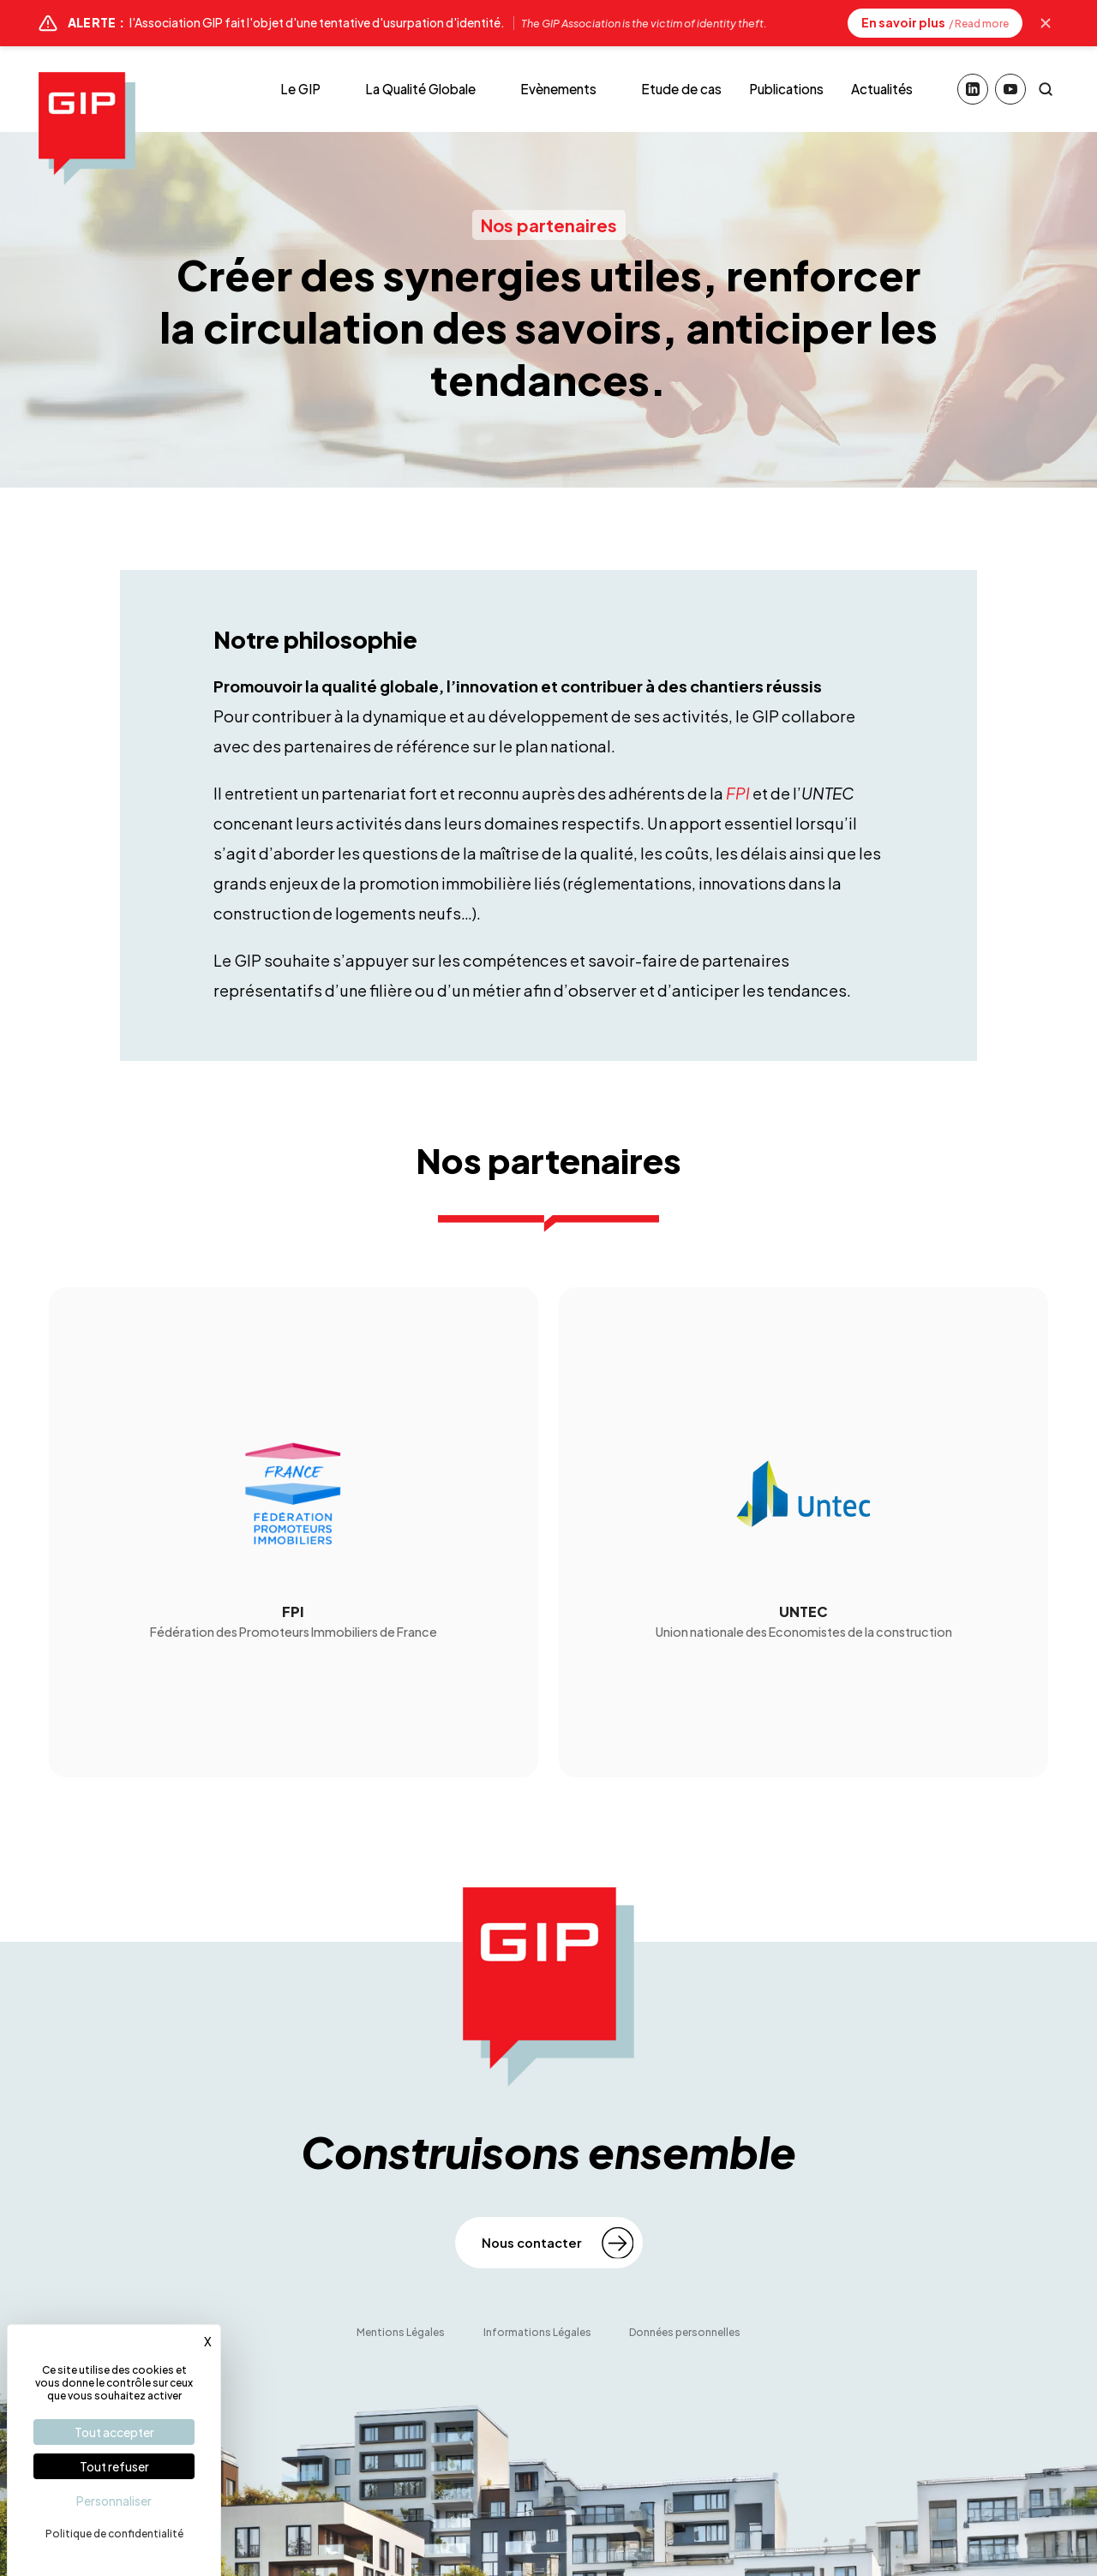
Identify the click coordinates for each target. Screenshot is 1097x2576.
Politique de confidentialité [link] (114, 2533)
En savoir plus (935, 22)
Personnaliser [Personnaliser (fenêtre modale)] (114, 2500)
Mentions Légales (401, 2332)
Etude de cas (681, 89)
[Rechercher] (1045, 89)
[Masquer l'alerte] (1045, 23)
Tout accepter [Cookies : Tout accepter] (114, 2432)
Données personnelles (684, 2332)
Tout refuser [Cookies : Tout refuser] (114, 2466)
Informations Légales (537, 2332)
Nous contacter (532, 2242)
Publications (786, 89)
